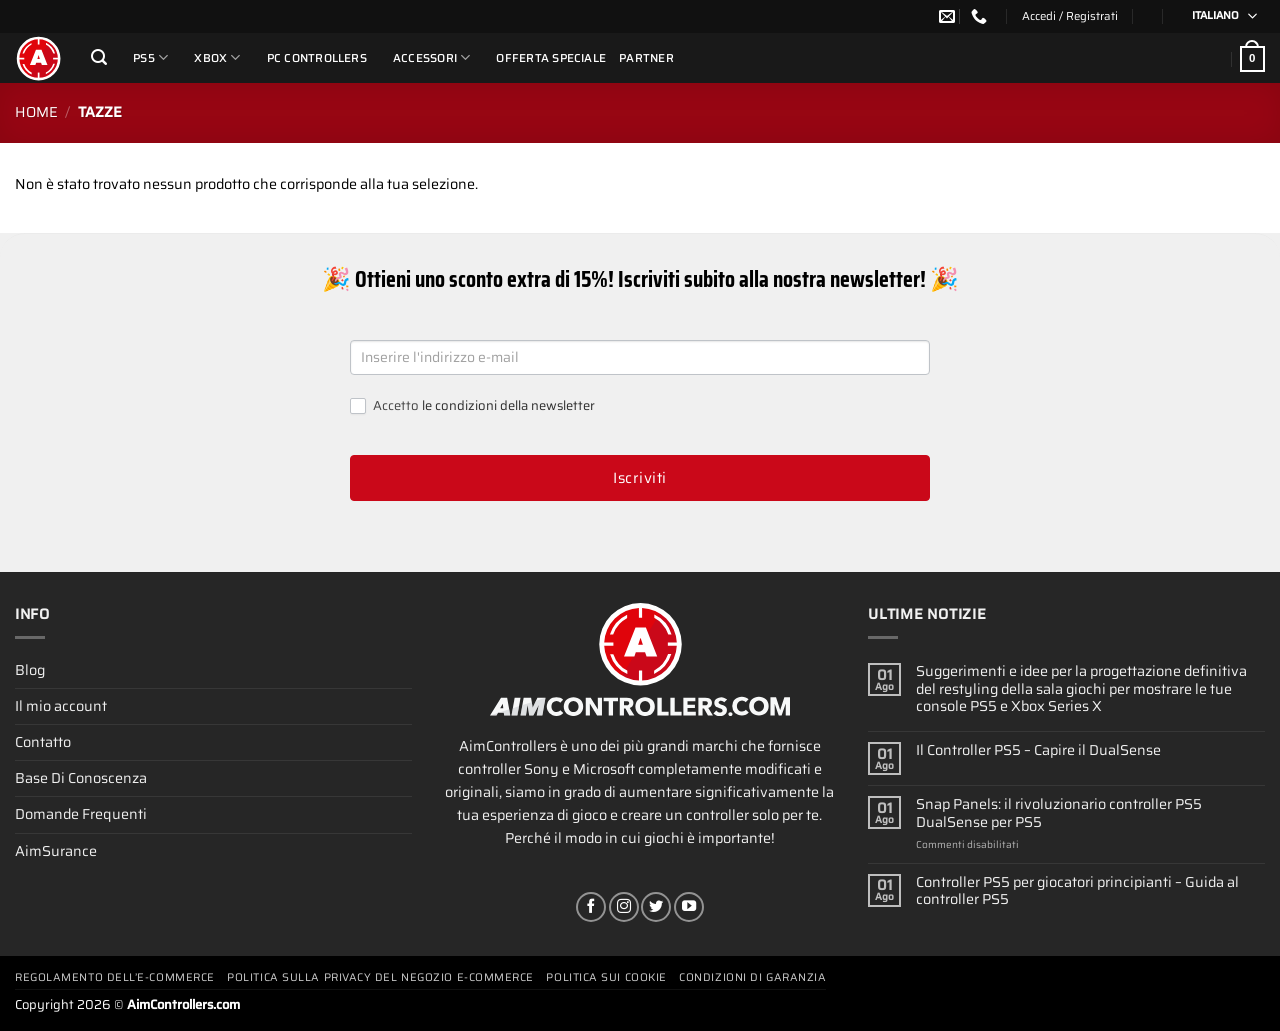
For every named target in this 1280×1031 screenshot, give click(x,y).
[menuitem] (1218, 16)
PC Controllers (317, 58)
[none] (1218, 16)
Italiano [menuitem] (1215, 15)
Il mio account (61, 706)
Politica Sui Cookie (606, 977)
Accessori (432, 57)
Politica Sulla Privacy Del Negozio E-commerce (380, 977)
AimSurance (56, 851)
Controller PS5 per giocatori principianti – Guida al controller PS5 (1077, 891)
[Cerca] (99, 57)
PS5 (150, 57)
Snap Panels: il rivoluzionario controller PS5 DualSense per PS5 (1059, 813)
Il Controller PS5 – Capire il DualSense (1038, 750)
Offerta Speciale (551, 58)
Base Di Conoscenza (81, 778)
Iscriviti (639, 478)
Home (36, 112)
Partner (646, 58)
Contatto (43, 742)
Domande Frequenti (81, 814)
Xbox (217, 57)
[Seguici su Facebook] (591, 907)
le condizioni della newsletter (508, 405)
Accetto (472, 406)
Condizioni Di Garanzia (752, 977)
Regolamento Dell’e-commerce (115, 977)
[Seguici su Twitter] (656, 907)
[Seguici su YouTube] (689, 907)
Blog (30, 670)
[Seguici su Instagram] (624, 907)
